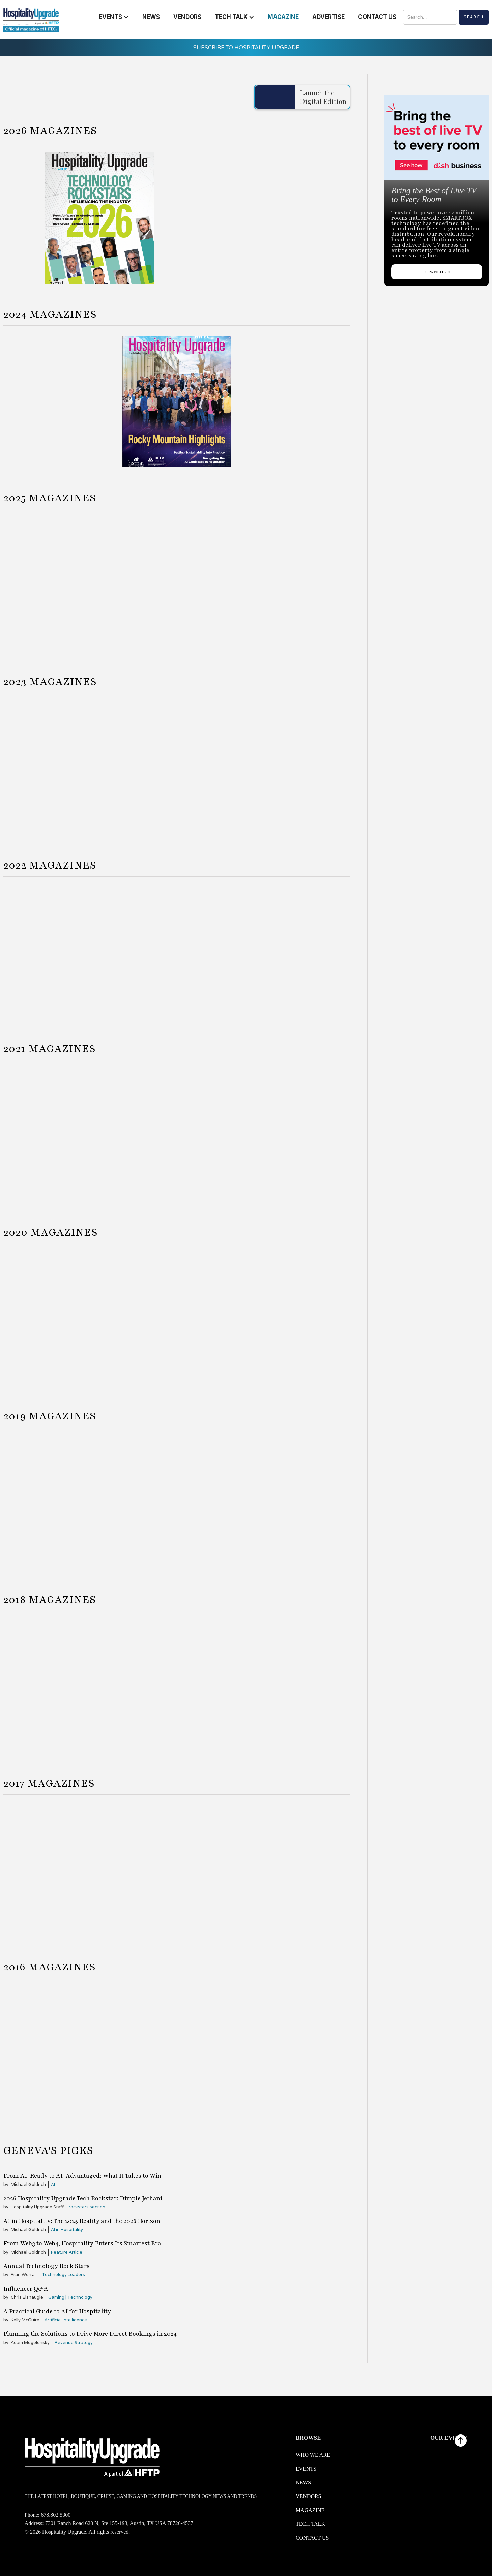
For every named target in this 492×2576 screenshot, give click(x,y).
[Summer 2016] (176, 2054)
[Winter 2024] (47, 585)
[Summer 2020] (176, 1319)
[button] (114, 17)
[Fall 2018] (292, 1687)
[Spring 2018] (61, 1687)
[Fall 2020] (292, 1319)
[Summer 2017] (176, 1870)
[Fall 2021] (292, 1136)
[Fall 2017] (292, 1870)
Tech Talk (310, 2524)
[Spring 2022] (61, 952)
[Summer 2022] (176, 952)
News (303, 2482)
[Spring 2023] (61, 769)
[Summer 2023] (176, 769)
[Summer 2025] (220, 585)
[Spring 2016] (61, 2054)
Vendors (308, 2496)
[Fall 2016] (292, 2054)
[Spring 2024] (61, 401)
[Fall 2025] (307, 585)
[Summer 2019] (176, 1503)
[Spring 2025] (133, 585)
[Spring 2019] (61, 1503)
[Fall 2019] (292, 1503)
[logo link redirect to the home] (31, 19)
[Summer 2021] (176, 1136)
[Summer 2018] (176, 1687)
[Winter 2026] (254, 218)
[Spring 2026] (99, 218)
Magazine (310, 2510)
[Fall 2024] (292, 401)
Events (306, 2469)
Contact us (312, 2538)
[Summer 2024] (176, 401)
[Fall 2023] (292, 769)
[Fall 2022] (292, 952)
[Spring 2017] (61, 1870)
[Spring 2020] (61, 1319)
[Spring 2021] (61, 1136)
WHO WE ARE (313, 2455)
